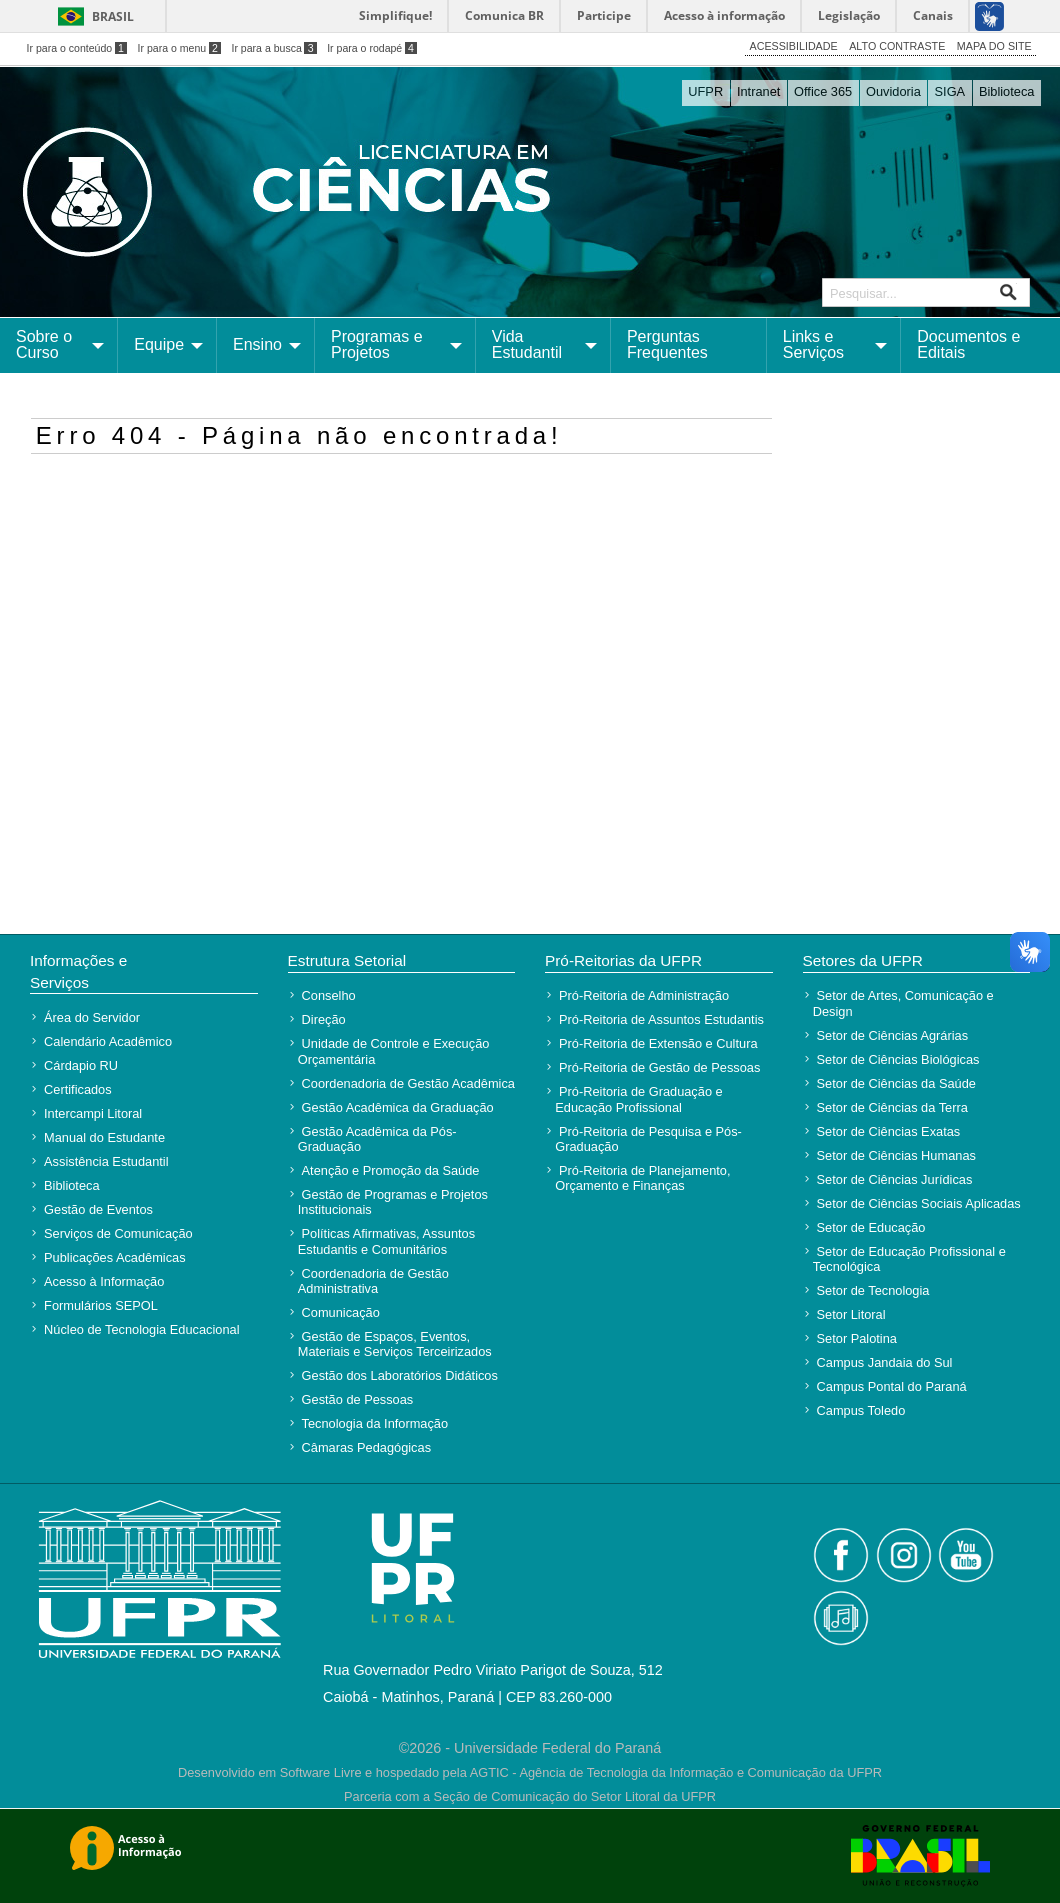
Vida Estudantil (527, 344)
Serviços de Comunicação (118, 1233)
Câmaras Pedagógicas (366, 1447)
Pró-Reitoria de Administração (644, 995)
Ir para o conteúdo (77, 48)
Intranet (758, 91)
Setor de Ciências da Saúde (896, 1083)
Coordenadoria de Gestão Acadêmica (408, 1083)
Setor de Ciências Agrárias (893, 1035)
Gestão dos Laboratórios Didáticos (400, 1375)
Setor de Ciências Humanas (896, 1155)
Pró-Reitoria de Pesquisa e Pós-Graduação (648, 1139)
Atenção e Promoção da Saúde (391, 1170)
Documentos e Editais (968, 344)
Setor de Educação (871, 1227)
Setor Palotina (857, 1338)
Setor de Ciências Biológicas (898, 1059)
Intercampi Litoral (93, 1113)
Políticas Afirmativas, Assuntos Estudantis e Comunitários (386, 1241)
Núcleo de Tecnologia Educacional (141, 1329)
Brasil (113, 16)
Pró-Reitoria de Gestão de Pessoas (659, 1067)
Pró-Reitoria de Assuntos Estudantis (661, 1019)
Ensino (257, 344)
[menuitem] (59, 345)
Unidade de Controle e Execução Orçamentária (394, 1051)
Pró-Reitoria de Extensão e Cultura (658, 1043)
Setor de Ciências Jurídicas (895, 1179)
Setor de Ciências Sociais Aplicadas (919, 1203)
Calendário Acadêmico (108, 1041)
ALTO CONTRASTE (897, 46)
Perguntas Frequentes (667, 344)
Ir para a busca (273, 48)
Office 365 (823, 91)
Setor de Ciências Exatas (889, 1131)
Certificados (78, 1089)
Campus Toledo (861, 1410)
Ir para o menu (179, 48)
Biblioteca (1007, 91)
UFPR (705, 91)
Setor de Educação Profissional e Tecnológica (909, 1259)
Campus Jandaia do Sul (885, 1362)
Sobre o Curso (44, 344)
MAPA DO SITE (994, 46)
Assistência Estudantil (106, 1161)
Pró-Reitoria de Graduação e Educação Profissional (638, 1099)
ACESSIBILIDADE (794, 46)
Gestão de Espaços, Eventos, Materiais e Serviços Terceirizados (395, 1344)
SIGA (950, 91)
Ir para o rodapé (372, 48)
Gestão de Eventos (98, 1209)
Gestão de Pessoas (358, 1399)
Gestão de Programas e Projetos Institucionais (393, 1202)
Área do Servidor (92, 1017)
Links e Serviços (813, 344)
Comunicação (341, 1312)
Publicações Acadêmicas (115, 1257)
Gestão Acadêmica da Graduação (398, 1107)
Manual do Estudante (104, 1137)
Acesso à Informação (104, 1281)
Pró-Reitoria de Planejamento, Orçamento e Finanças (642, 1178)
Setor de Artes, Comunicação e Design (903, 1003)
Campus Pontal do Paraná (892, 1386)
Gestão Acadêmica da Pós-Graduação (377, 1139)
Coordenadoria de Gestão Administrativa (373, 1281)
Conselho (329, 995)
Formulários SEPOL (101, 1305)
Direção (324, 1019)
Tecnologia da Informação (375, 1423)
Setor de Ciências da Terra (892, 1107)
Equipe (159, 344)
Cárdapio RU (81, 1065)
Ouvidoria (893, 91)
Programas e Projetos (377, 344)
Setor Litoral (851, 1314)
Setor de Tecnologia (873, 1290)
